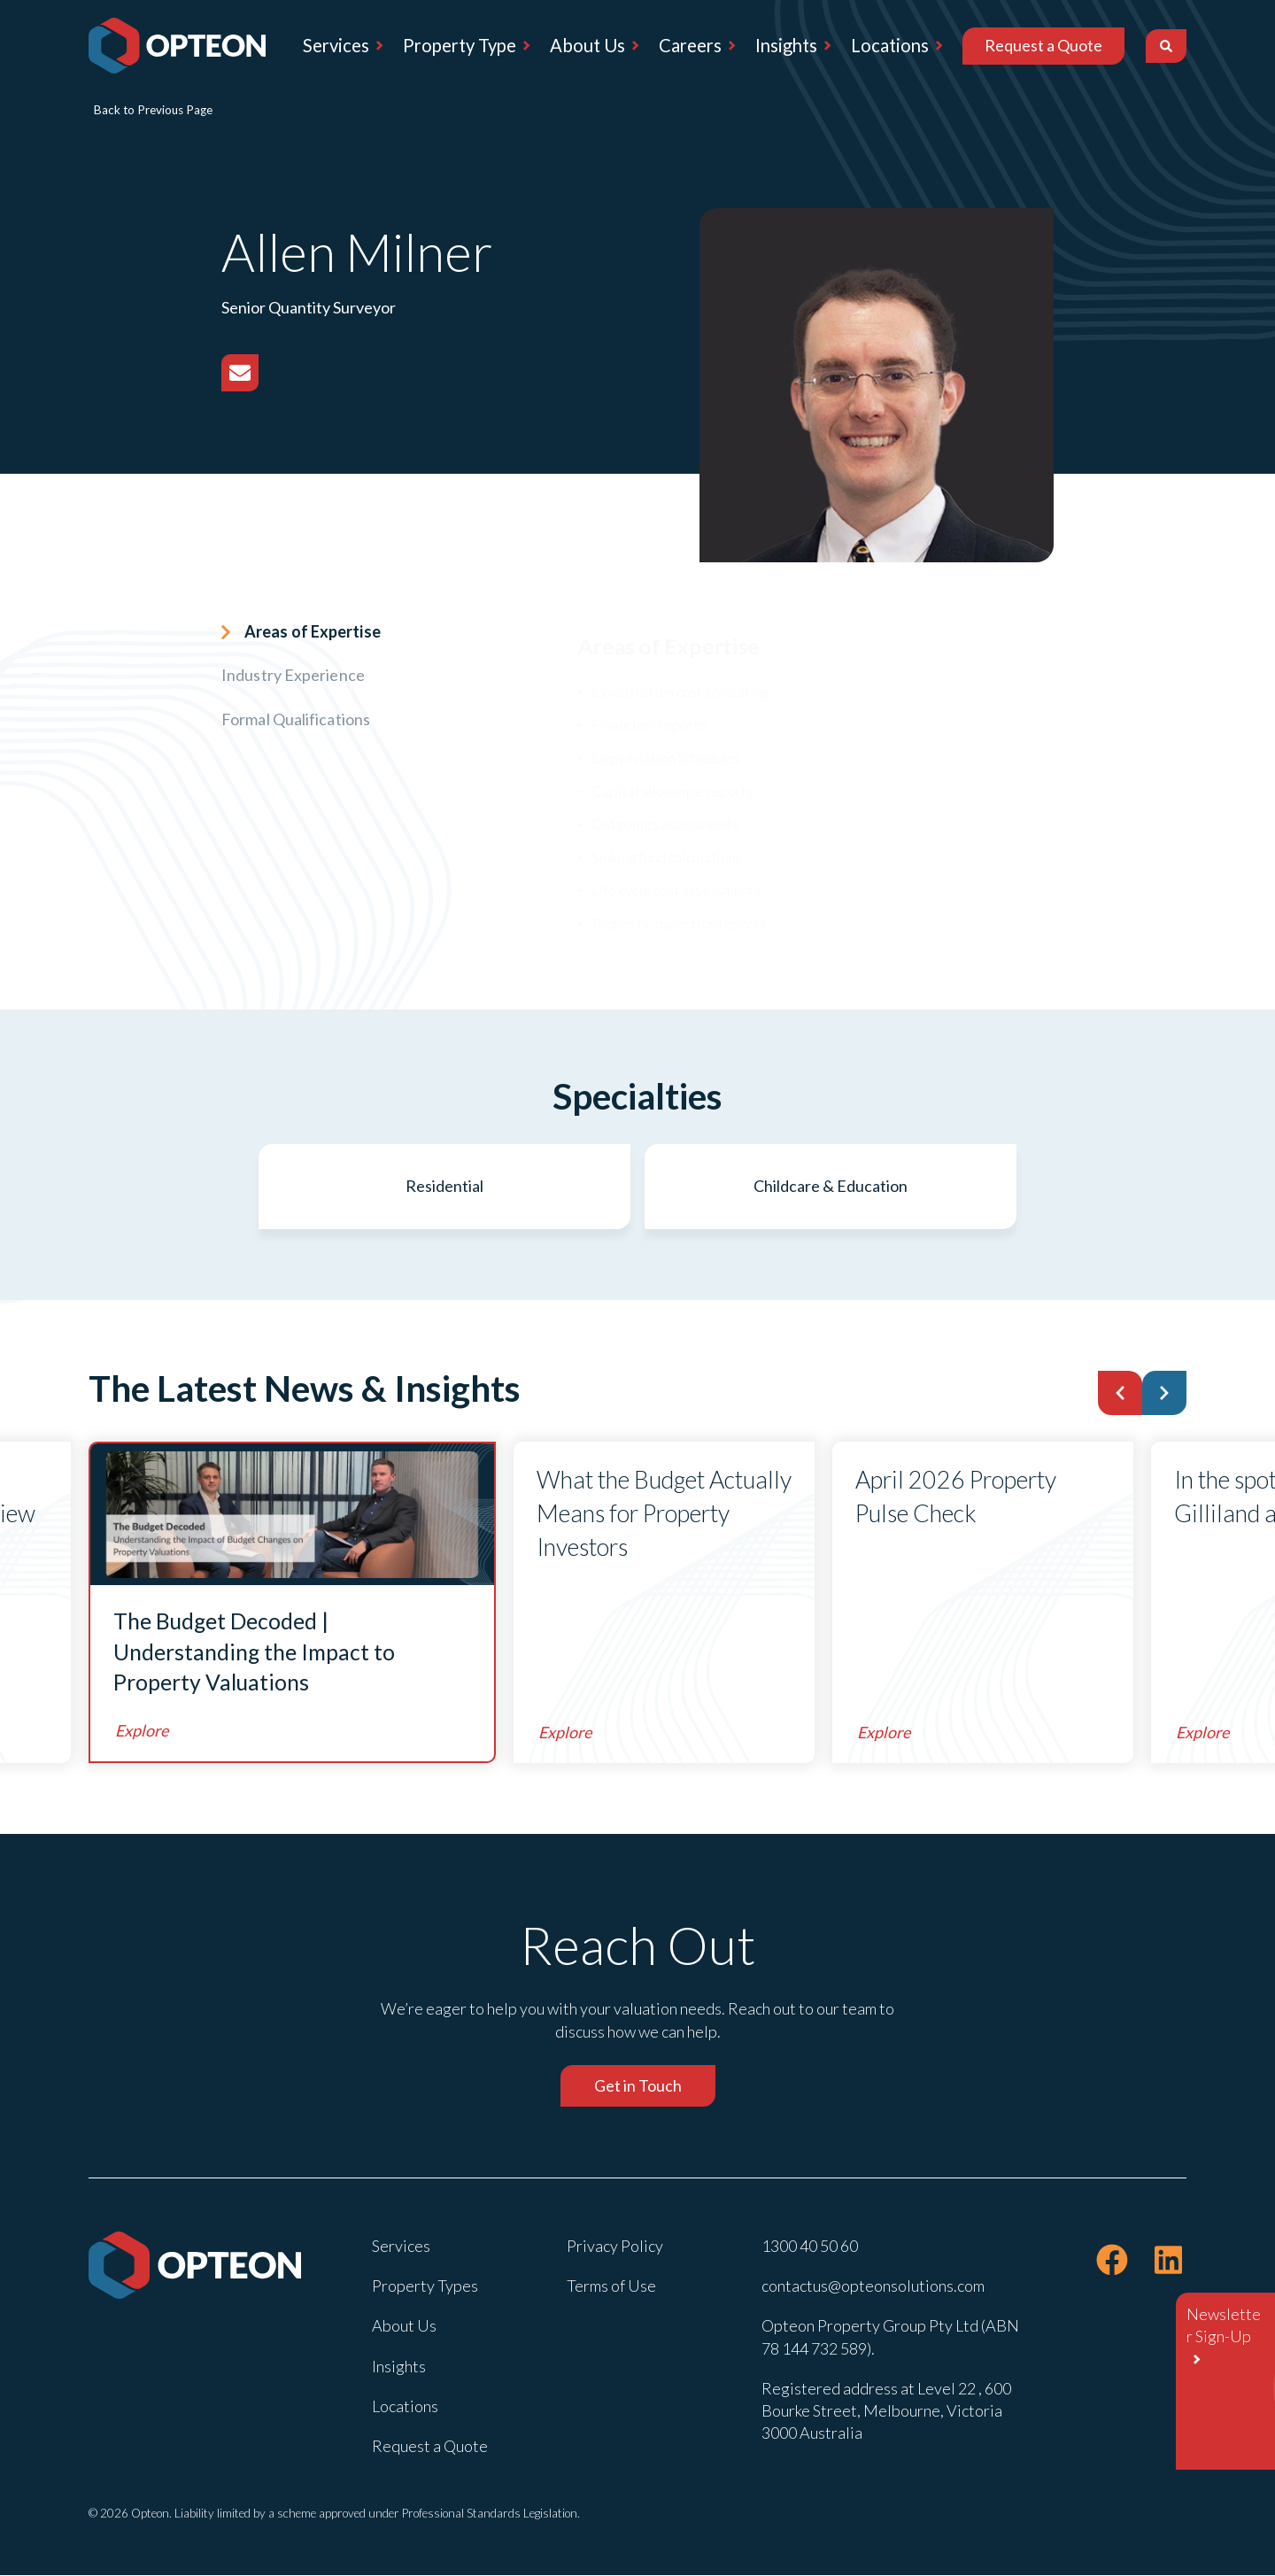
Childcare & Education (822, 1186)
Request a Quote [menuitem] (1043, 45)
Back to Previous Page (153, 110)
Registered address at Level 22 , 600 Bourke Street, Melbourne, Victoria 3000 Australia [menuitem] (886, 2411)
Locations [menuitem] (890, 45)
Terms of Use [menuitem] (611, 2286)
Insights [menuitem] (786, 45)
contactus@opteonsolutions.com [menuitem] (873, 2286)
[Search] (1166, 46)
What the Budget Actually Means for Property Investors (631, 1514)
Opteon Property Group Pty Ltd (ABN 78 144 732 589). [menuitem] (890, 2337)
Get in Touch (638, 2086)
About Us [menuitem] (587, 45)
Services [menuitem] (336, 45)
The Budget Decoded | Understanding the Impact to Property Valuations (254, 1652)
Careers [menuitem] (690, 45)
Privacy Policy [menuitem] (615, 2246)
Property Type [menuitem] (459, 45)
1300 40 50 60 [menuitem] (809, 2246)
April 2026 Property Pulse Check (955, 1497)
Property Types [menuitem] (425, 2286)
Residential (453, 1186)
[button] (1120, 1394)
